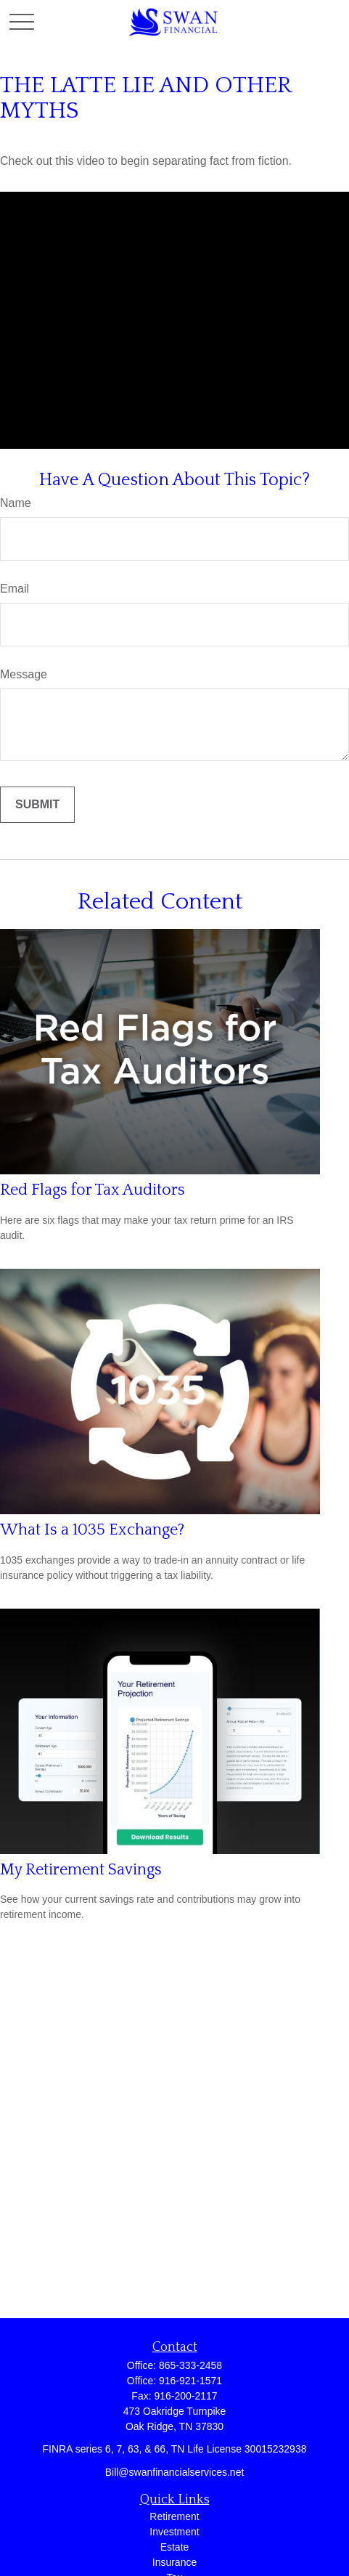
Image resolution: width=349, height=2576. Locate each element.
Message (23, 674)
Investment (174, 2532)
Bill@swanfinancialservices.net (175, 2472)
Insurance (174, 2562)
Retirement (174, 2516)
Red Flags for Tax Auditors (92, 1190)
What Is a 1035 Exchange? (92, 1530)
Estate (174, 2547)
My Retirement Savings (81, 1870)
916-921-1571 (190, 2380)
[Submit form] (37, 805)
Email (14, 588)
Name (15, 503)
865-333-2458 (190, 2365)
